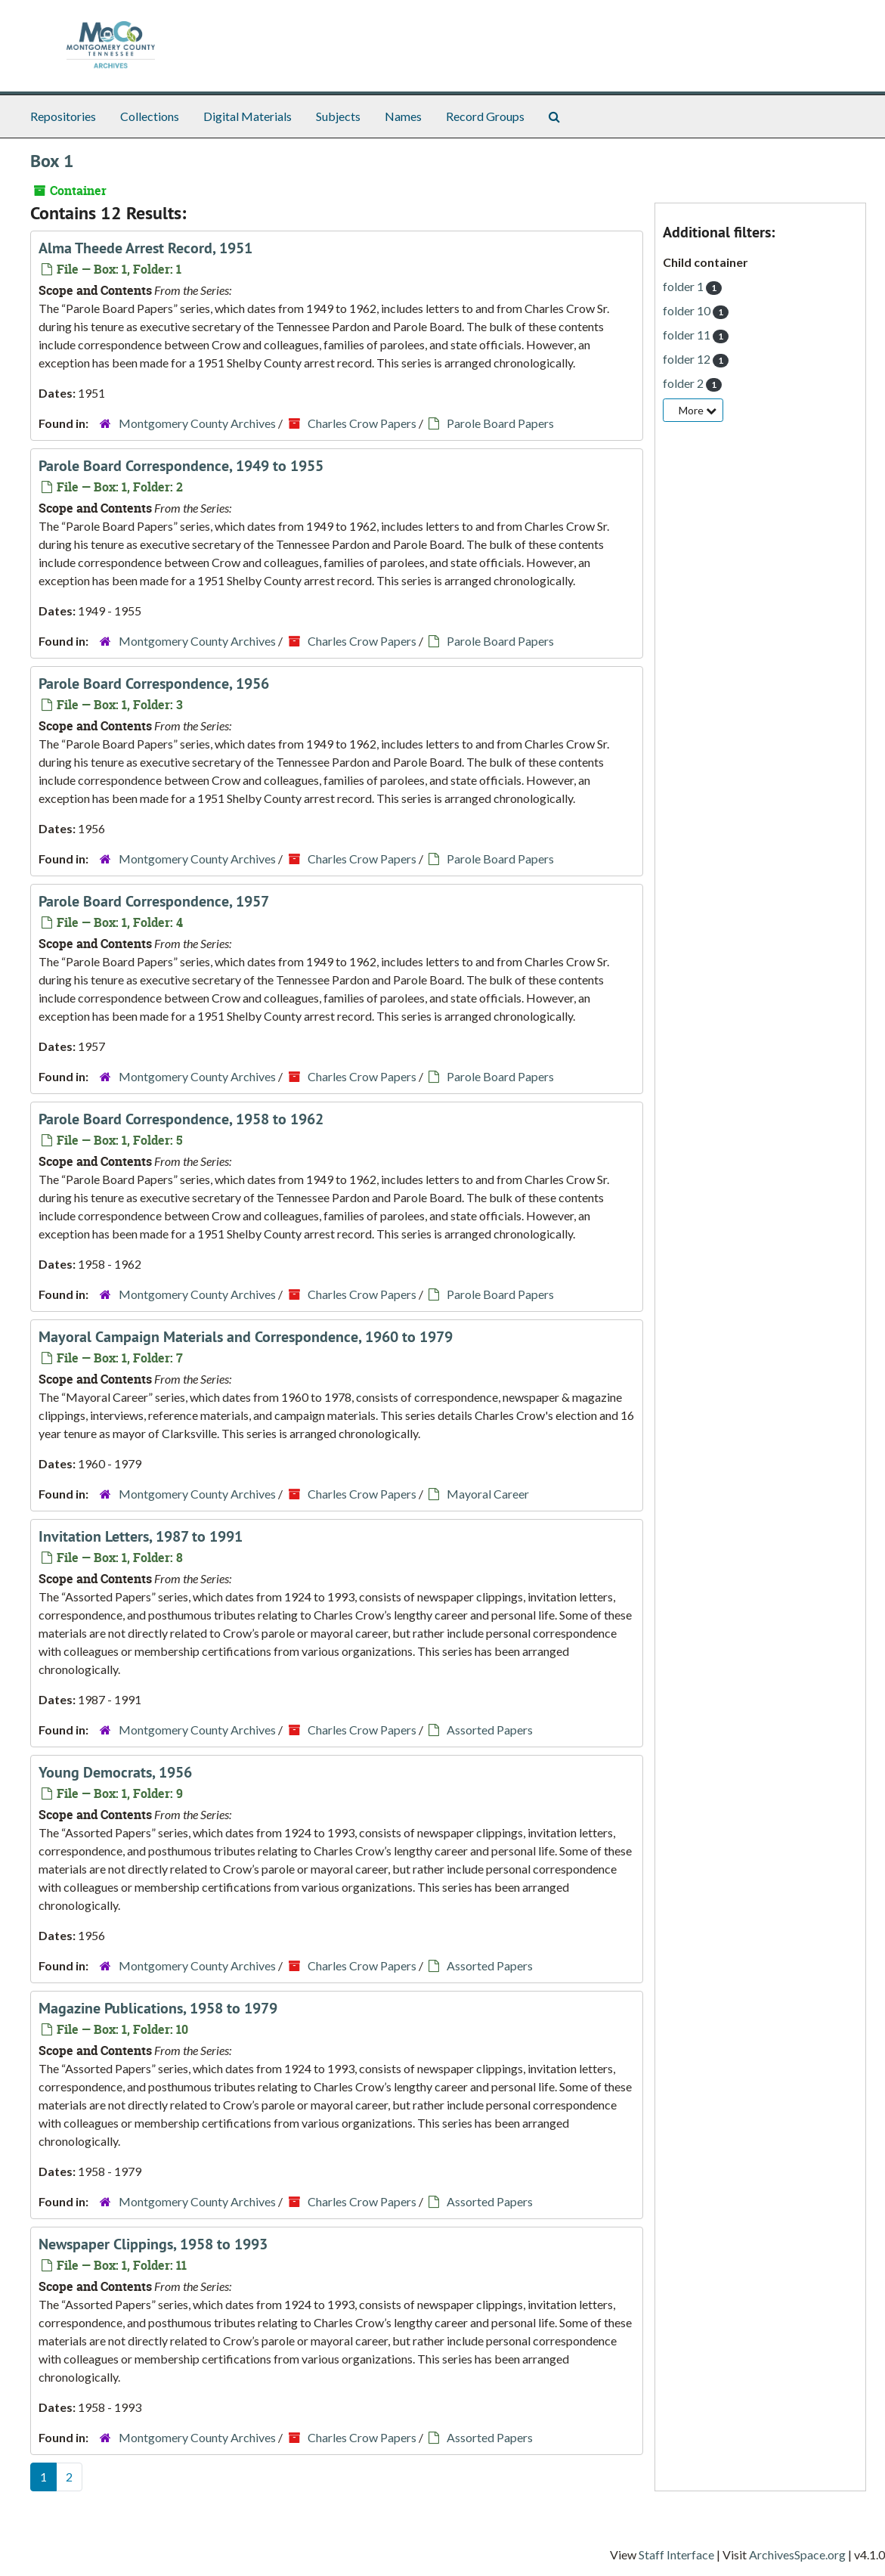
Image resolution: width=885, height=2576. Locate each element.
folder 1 (684, 286)
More (697, 410)
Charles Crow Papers (362, 423)
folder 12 (688, 359)
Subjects (338, 116)
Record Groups (485, 116)
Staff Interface (676, 2554)
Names (403, 116)
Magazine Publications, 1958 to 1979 (158, 2008)
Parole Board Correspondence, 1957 (154, 901)
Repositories (63, 116)
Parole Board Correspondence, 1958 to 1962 (181, 1119)
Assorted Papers (490, 1729)
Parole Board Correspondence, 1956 (154, 683)
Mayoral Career (488, 1493)
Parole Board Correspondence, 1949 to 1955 (181, 466)
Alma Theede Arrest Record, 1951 (145, 248)
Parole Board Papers (500, 423)
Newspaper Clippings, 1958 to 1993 (153, 2244)
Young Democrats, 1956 (115, 1772)
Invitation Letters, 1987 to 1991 (141, 1536)
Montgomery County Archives (197, 423)
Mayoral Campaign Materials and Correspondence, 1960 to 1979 (246, 1337)
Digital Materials (247, 116)
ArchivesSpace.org (797, 2554)
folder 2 (684, 383)
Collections (149, 116)
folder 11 (688, 334)
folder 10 (688, 310)
